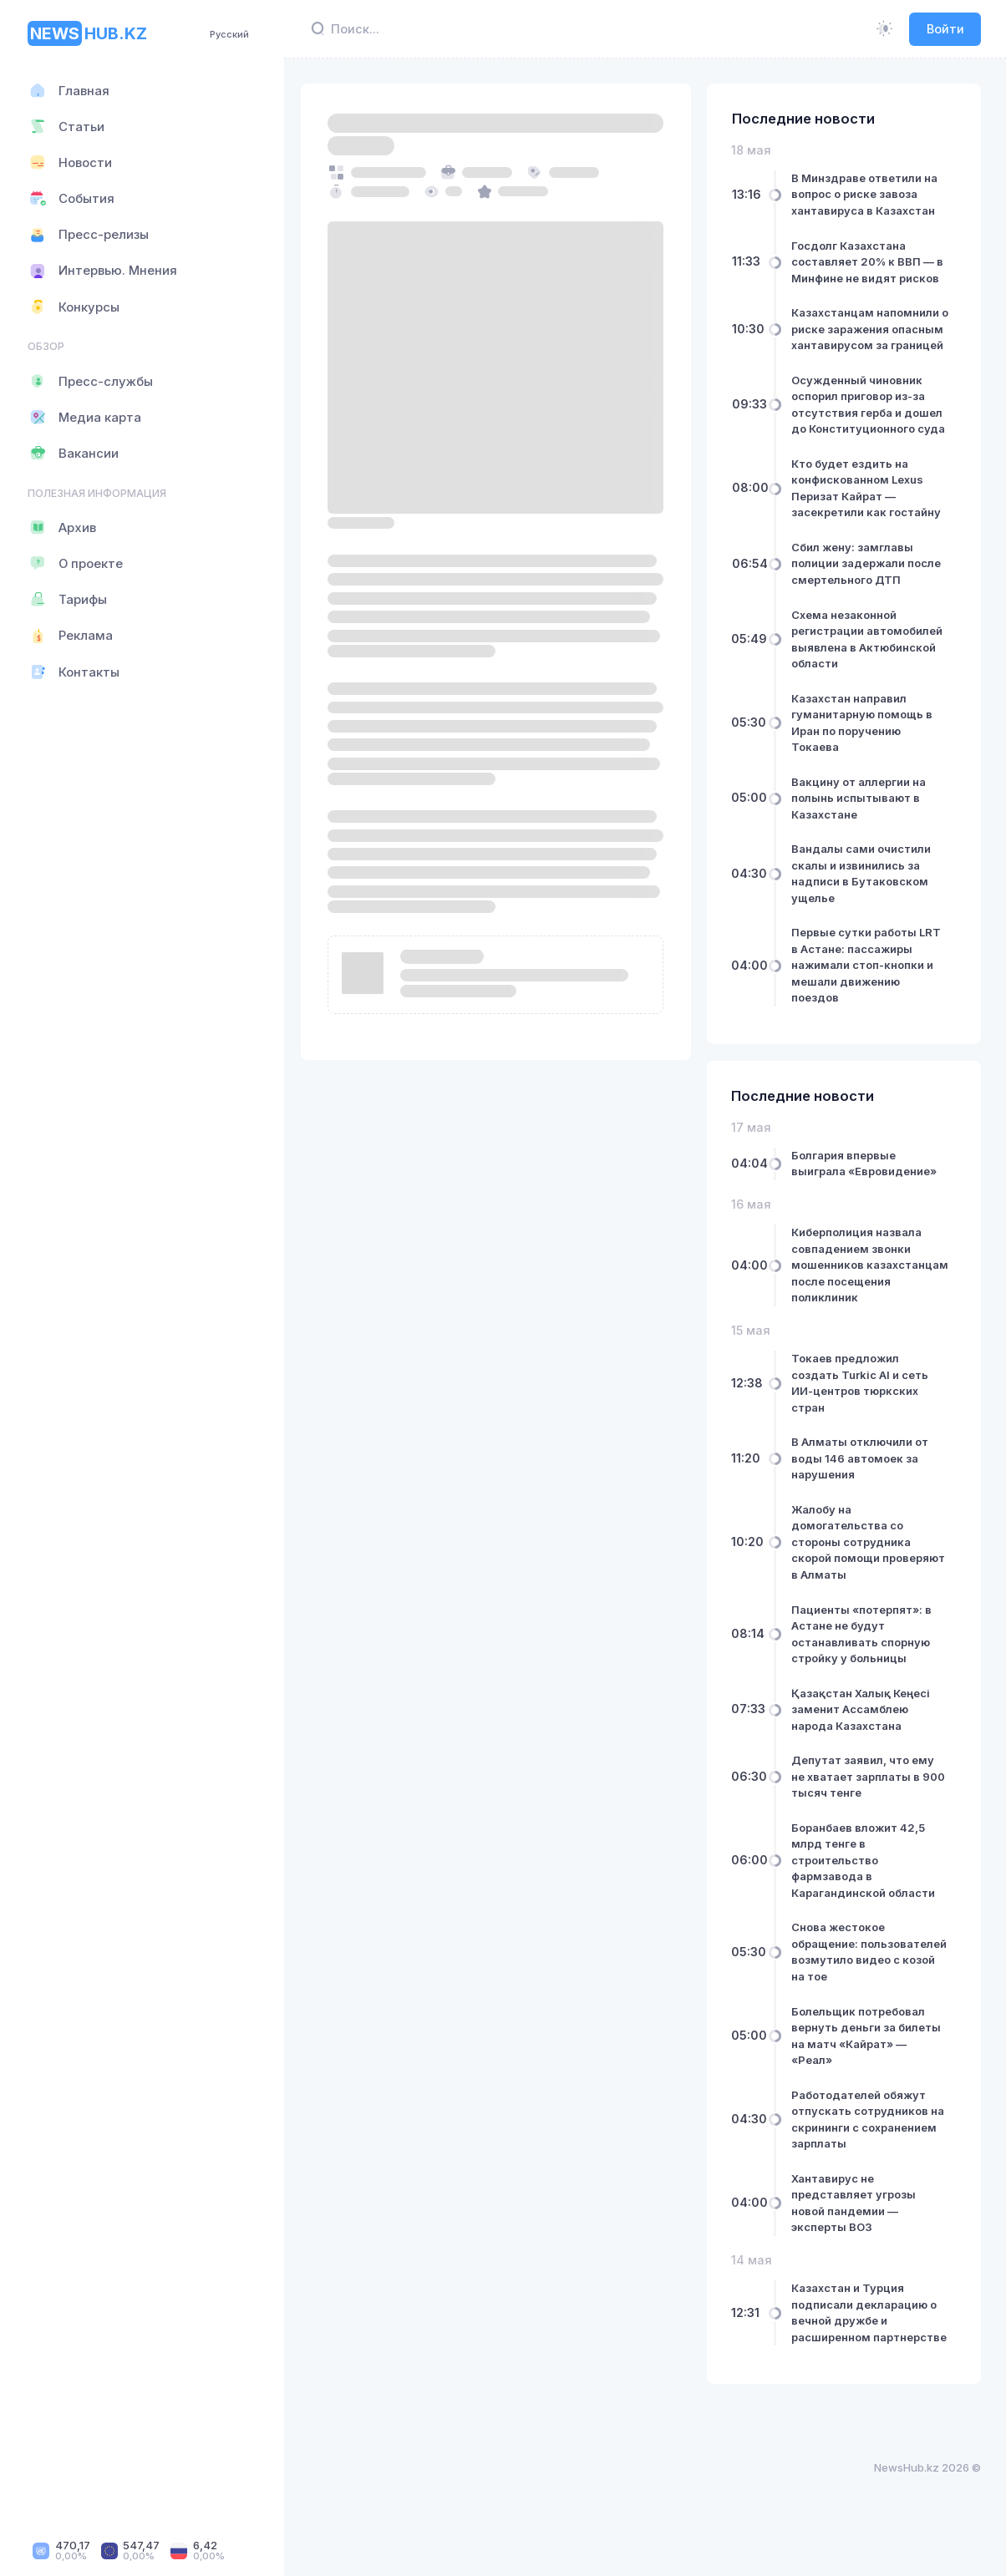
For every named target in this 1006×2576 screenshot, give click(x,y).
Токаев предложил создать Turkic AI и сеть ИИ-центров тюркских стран (863, 1399)
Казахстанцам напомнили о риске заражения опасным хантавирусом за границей (870, 337)
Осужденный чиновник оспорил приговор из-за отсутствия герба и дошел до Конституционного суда (871, 420)
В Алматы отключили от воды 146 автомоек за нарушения (863, 1475)
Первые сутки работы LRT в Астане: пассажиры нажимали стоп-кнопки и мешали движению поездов (869, 981)
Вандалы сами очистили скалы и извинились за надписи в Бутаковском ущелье (864, 890)
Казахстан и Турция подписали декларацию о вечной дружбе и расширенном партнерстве (867, 2337)
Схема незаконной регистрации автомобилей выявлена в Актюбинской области (870, 655)
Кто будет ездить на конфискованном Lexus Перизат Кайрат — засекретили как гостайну (869, 504)
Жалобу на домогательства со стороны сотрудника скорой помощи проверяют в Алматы (871, 1558)
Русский (229, 34)
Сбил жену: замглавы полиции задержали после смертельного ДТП (869, 579)
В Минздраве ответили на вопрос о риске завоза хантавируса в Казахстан (868, 194)
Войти (945, 29)
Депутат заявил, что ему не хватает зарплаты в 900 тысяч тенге (871, 1793)
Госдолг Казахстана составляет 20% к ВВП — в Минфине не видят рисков (871, 262)
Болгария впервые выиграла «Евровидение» (867, 1179)
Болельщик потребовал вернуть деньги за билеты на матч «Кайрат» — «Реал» (869, 2052)
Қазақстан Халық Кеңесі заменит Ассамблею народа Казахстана (864, 1725)
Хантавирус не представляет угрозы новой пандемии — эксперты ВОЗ (857, 2219)
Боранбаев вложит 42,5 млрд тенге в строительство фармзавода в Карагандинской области (866, 1876)
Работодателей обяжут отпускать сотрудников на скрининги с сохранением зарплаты (871, 2135)
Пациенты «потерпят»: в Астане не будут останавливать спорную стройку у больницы (865, 1650)
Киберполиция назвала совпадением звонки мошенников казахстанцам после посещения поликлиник (861, 1281)
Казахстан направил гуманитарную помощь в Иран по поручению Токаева (865, 738)
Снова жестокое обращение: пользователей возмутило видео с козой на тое (870, 1968)
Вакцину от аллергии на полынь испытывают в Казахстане (862, 814)
